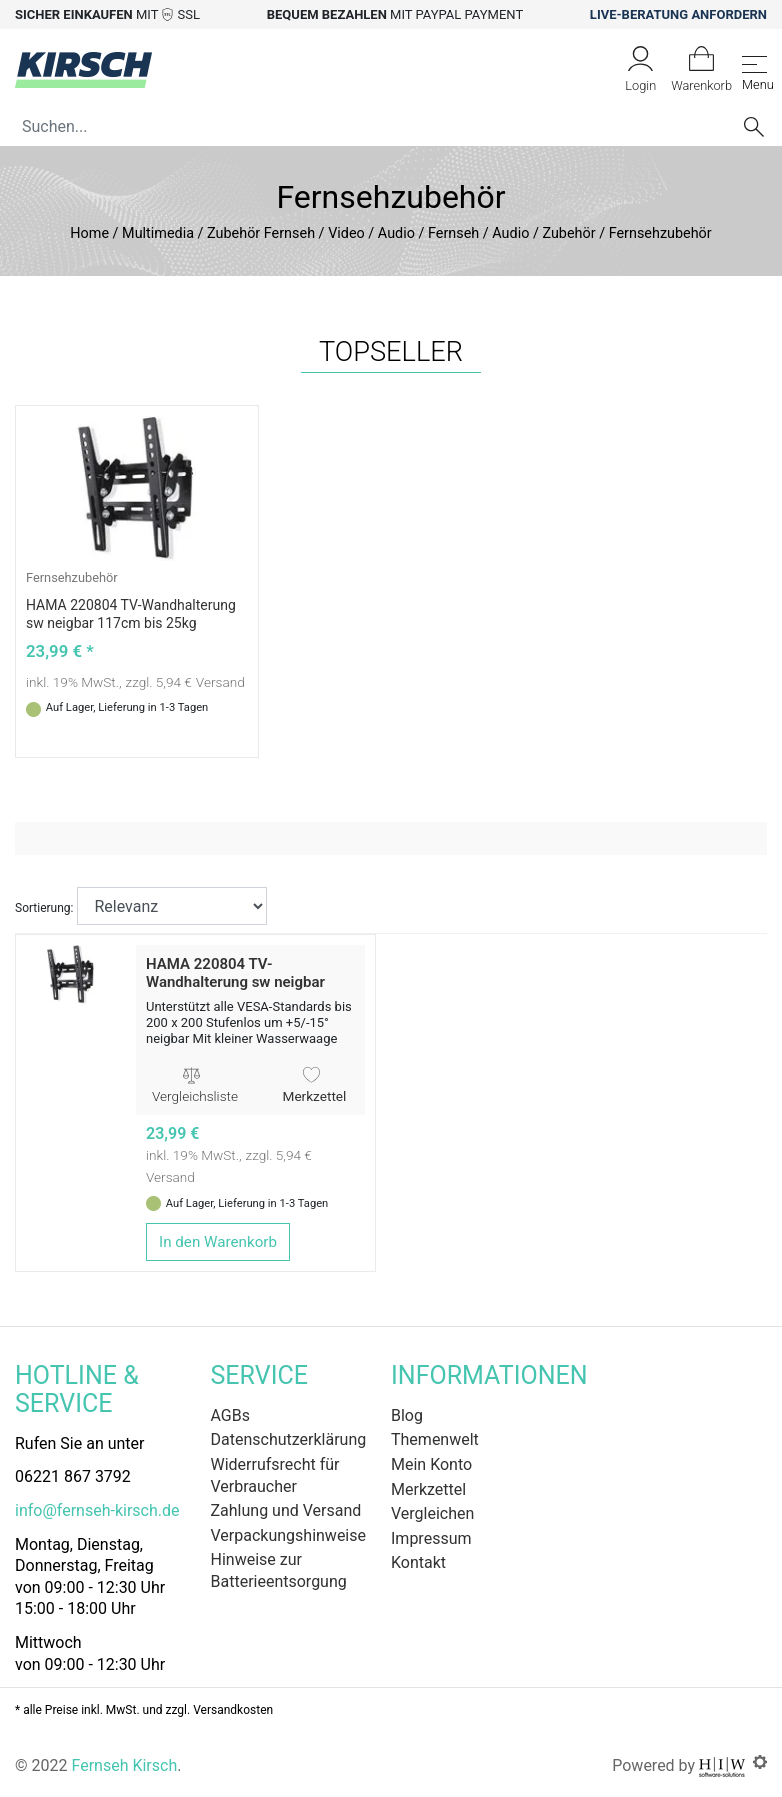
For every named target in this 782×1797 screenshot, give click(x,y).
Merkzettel (315, 1086)
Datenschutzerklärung (289, 1439)
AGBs (230, 1415)
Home (89, 233)
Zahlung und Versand (286, 1510)
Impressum (431, 1538)
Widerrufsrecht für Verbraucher (275, 1475)
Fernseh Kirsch (124, 1765)
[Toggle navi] (754, 69)
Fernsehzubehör (72, 577)
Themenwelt (435, 1439)
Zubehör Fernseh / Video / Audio (311, 233)
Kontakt (418, 1562)
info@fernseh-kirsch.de (97, 1510)
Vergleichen (432, 1513)
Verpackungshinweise (289, 1535)
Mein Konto (431, 1464)
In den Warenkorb (218, 1242)
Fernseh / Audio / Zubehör (512, 233)
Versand (220, 682)
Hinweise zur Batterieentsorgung (279, 1570)
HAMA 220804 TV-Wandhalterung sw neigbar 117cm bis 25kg (235, 982)
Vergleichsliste (195, 1086)
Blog (407, 1415)
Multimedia (158, 233)
